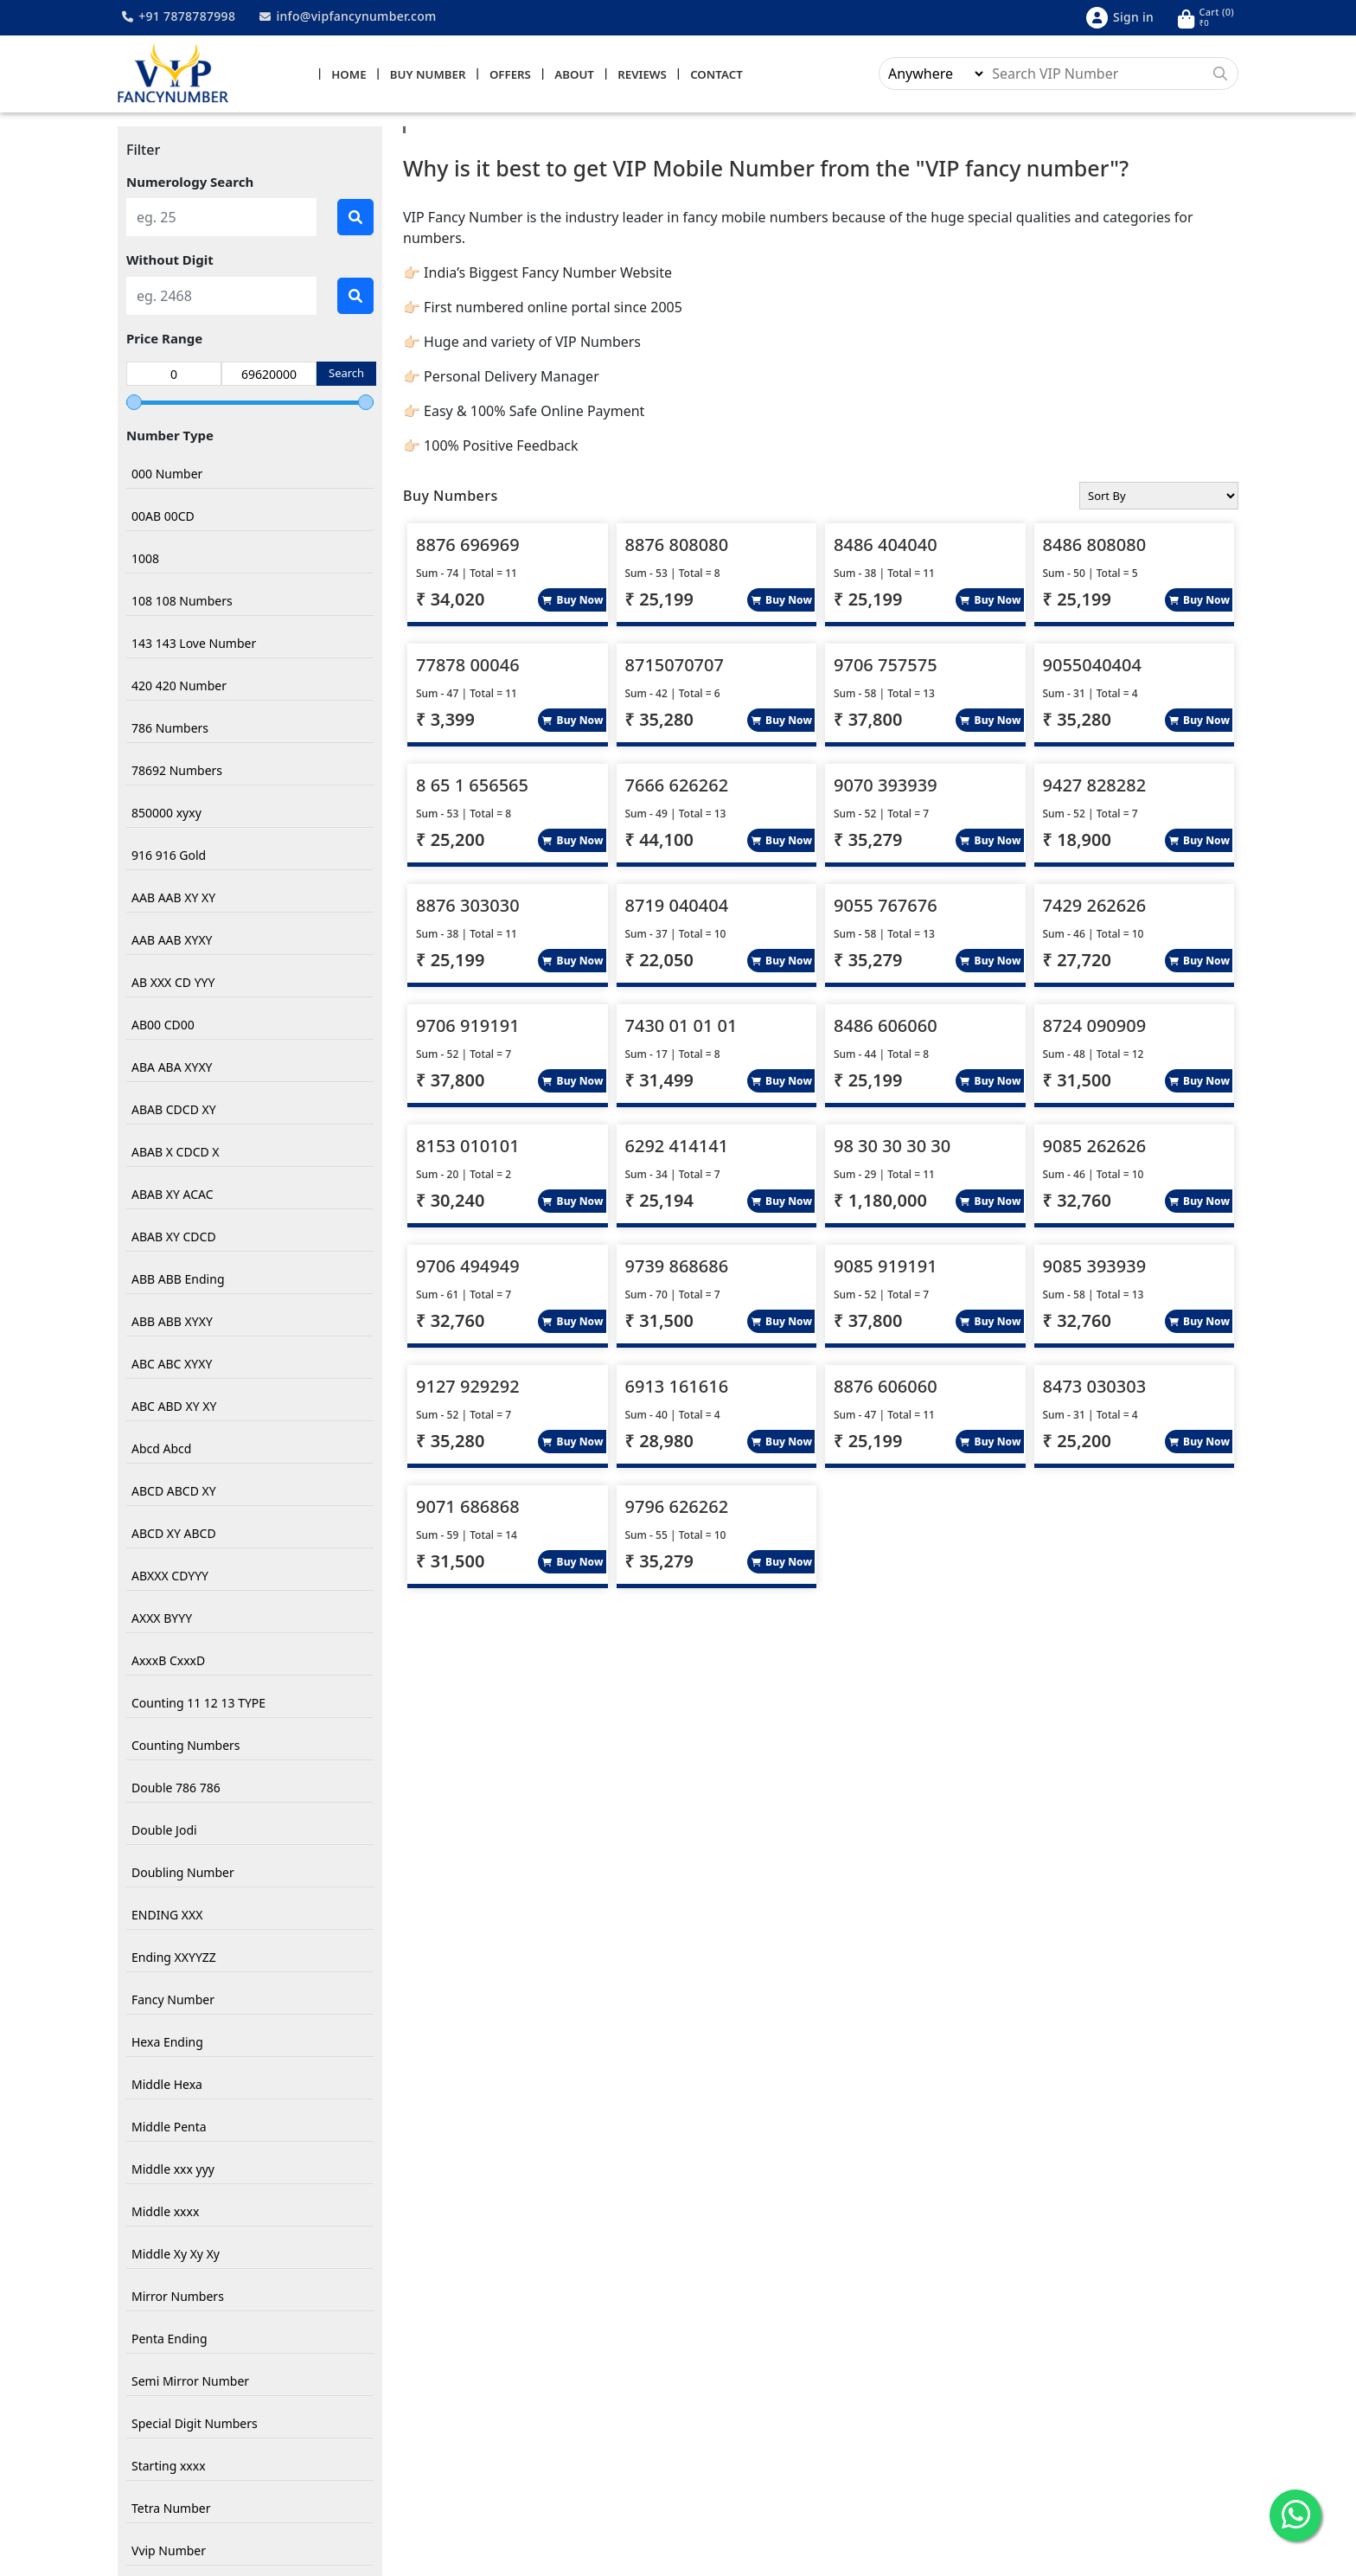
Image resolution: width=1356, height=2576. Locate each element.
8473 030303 (1095, 1388)
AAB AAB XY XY (173, 898)
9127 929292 (468, 1388)
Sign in (1120, 18)
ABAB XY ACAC (172, 1195)
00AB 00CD (163, 517)
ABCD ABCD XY (173, 1491)
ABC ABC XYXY (171, 1364)
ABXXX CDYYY (169, 1576)
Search (346, 374)
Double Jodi (164, 1831)
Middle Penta (169, 2127)
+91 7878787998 (178, 16)
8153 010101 (468, 1147)
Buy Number (428, 75)
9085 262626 (1095, 1147)
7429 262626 (1095, 907)
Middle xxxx (165, 2212)
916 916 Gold (168, 856)
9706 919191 (468, 1027)
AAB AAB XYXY (172, 940)
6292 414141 (677, 1147)
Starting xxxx (168, 2466)
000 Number (166, 474)
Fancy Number (172, 2000)
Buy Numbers (450, 497)
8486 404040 (885, 546)
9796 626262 (677, 1508)
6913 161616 (677, 1388)
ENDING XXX (166, 1915)
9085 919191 (885, 1267)
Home (348, 75)
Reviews (642, 75)
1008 (145, 559)
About (574, 75)
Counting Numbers (185, 1746)
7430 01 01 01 (681, 1027)
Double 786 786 (176, 1788)
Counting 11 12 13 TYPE (198, 1703)
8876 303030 (468, 907)
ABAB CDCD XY (173, 1110)
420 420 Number (179, 686)
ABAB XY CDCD (173, 1237)
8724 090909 (1095, 1027)
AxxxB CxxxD (168, 1661)
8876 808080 (677, 546)
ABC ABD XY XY (173, 1407)
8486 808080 (1095, 546)
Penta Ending (169, 2339)
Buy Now (572, 601)
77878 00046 (468, 666)
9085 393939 (1095, 1267)
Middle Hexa (166, 2085)
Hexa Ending (167, 2043)
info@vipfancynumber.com (347, 16)
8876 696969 (468, 546)
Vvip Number (168, 2551)
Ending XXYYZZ (173, 1958)
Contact (716, 75)
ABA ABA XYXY (172, 1068)
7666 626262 (677, 786)
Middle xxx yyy (172, 2170)
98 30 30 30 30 (892, 1147)
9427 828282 (1095, 786)
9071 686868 (468, 1508)
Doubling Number (182, 1873)
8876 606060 (885, 1388)
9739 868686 (677, 1267)
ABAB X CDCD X (175, 1152)
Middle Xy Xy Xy (175, 2254)
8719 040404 (677, 907)
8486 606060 (885, 1027)
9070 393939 (885, 786)
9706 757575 (885, 666)
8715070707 (674, 666)
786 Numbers (169, 729)
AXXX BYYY (161, 1619)
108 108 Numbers (182, 601)
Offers (510, 75)
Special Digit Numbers (194, 2424)
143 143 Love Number (193, 644)
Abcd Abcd (161, 1449)
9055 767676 (885, 907)
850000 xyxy (166, 813)
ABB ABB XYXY (172, 1322)
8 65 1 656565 (472, 786)
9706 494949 (468, 1267)
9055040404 (1092, 666)
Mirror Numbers (177, 2297)
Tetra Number (170, 2509)
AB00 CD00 (163, 1025)
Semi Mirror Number (190, 2382)
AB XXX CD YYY (172, 983)
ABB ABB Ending (178, 1280)
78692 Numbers (176, 771)
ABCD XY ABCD (173, 1534)
